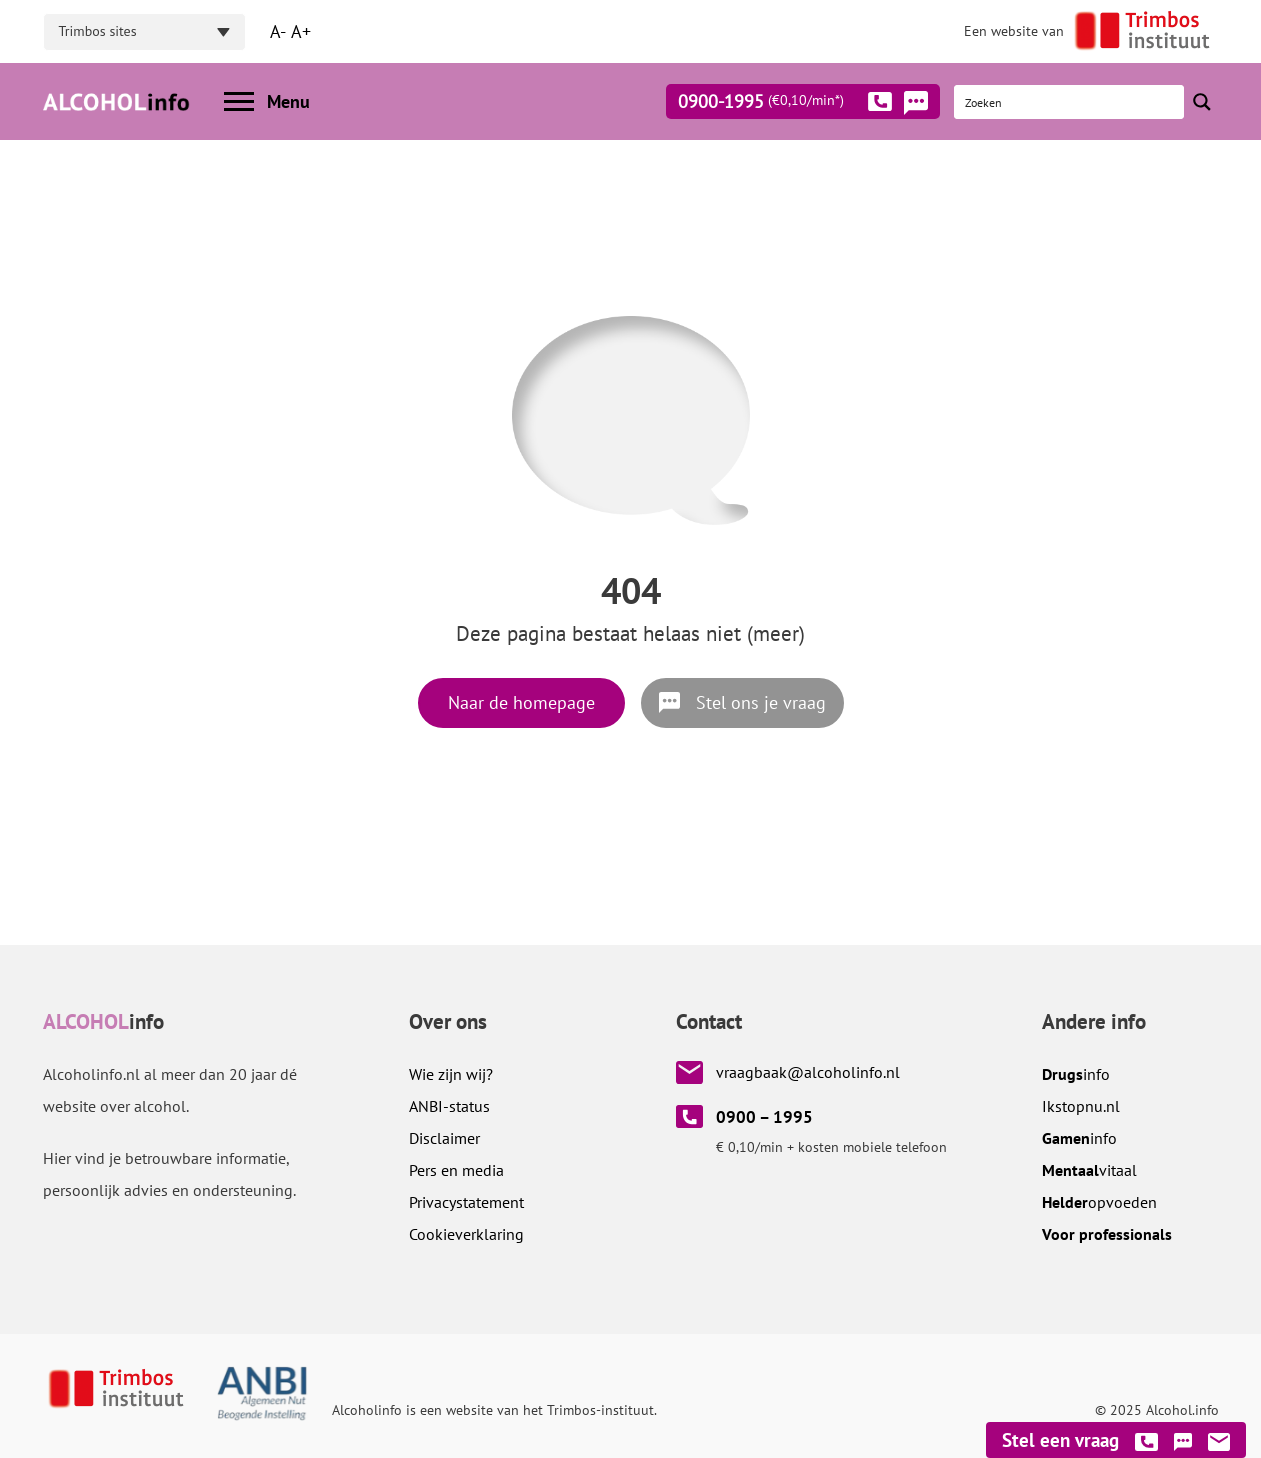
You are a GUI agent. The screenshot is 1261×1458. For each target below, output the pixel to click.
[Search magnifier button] (1202, 102)
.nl (1081, 1106)
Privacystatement (466, 1202)
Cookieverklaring (466, 1234)
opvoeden (1099, 1202)
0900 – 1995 (764, 1117)
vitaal (1089, 1170)
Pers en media (456, 1170)
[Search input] (1070, 102)
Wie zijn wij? (451, 1074)
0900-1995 (785, 105)
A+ (301, 31)
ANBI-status (449, 1106)
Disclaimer (444, 1138)
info (1076, 1074)
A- (278, 31)
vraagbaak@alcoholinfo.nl (808, 1072)
